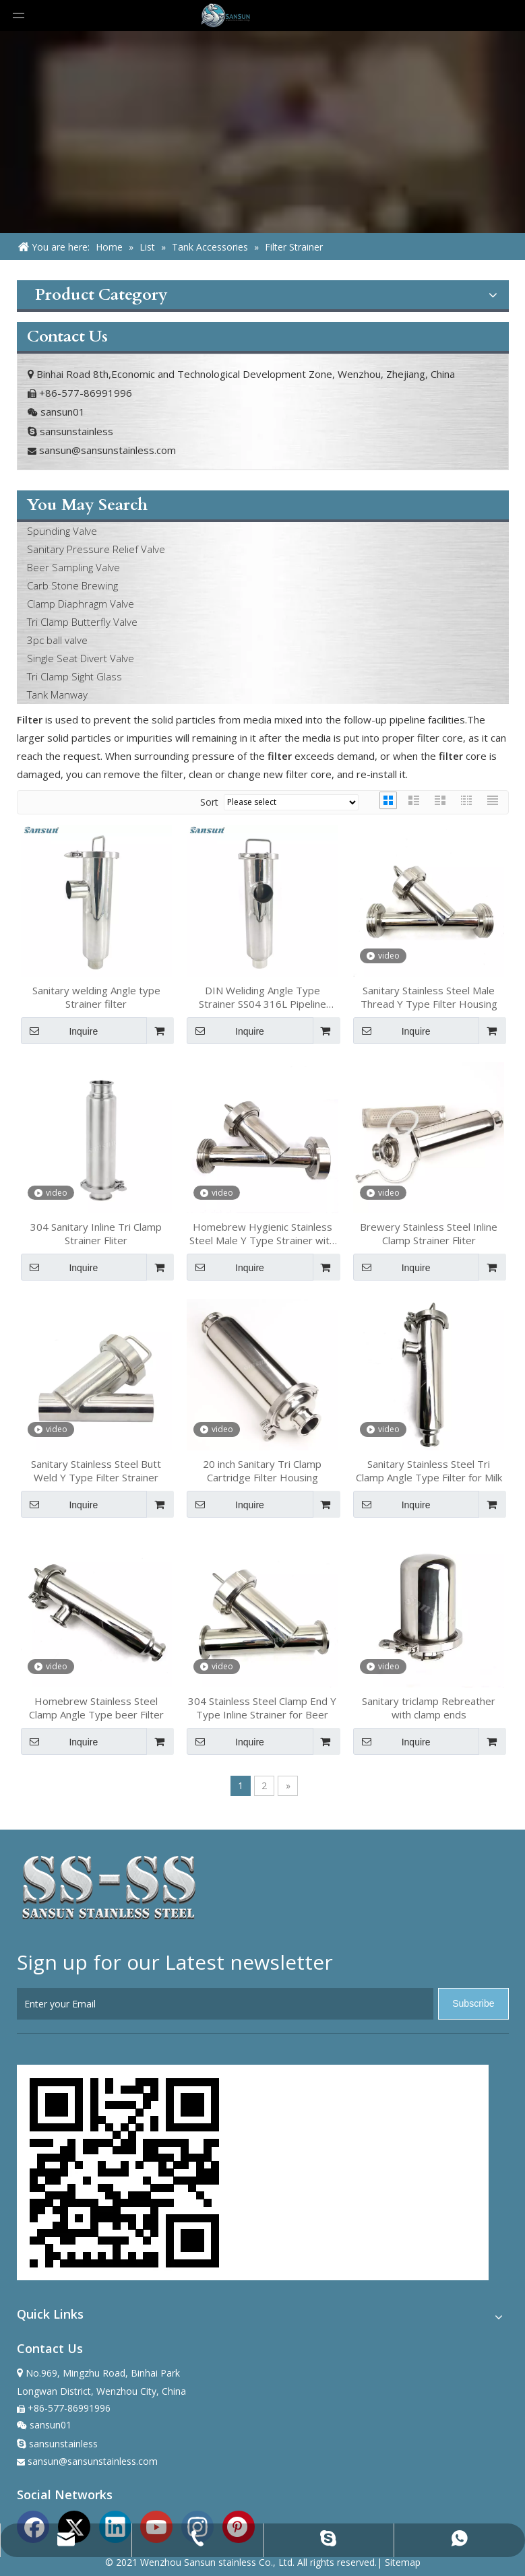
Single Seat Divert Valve (80, 658)
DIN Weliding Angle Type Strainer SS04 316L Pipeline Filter (262, 997)
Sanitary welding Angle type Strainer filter (96, 997)
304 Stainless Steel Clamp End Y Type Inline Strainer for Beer (262, 1707)
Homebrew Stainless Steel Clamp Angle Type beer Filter (96, 1707)
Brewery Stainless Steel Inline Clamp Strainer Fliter (428, 1233)
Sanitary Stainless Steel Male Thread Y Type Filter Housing (429, 997)
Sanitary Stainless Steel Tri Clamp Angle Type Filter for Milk (429, 1470)
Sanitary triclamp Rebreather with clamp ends (428, 1707)
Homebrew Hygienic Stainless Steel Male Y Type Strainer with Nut (262, 1233)
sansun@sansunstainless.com (107, 450)
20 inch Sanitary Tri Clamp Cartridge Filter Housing (262, 1470)
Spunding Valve (62, 531)
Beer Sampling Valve (73, 567)
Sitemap (403, 2562)
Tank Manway (57, 694)
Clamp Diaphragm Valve (80, 603)
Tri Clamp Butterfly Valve (82, 622)
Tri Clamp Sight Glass (74, 676)
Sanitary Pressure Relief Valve (96, 549)
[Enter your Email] (225, 2004)
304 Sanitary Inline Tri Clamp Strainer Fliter (96, 1233)
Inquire (59, 1030)
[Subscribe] (473, 2004)
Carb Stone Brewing (72, 585)
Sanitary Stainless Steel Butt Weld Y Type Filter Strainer (96, 1470)
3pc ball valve (57, 640)
